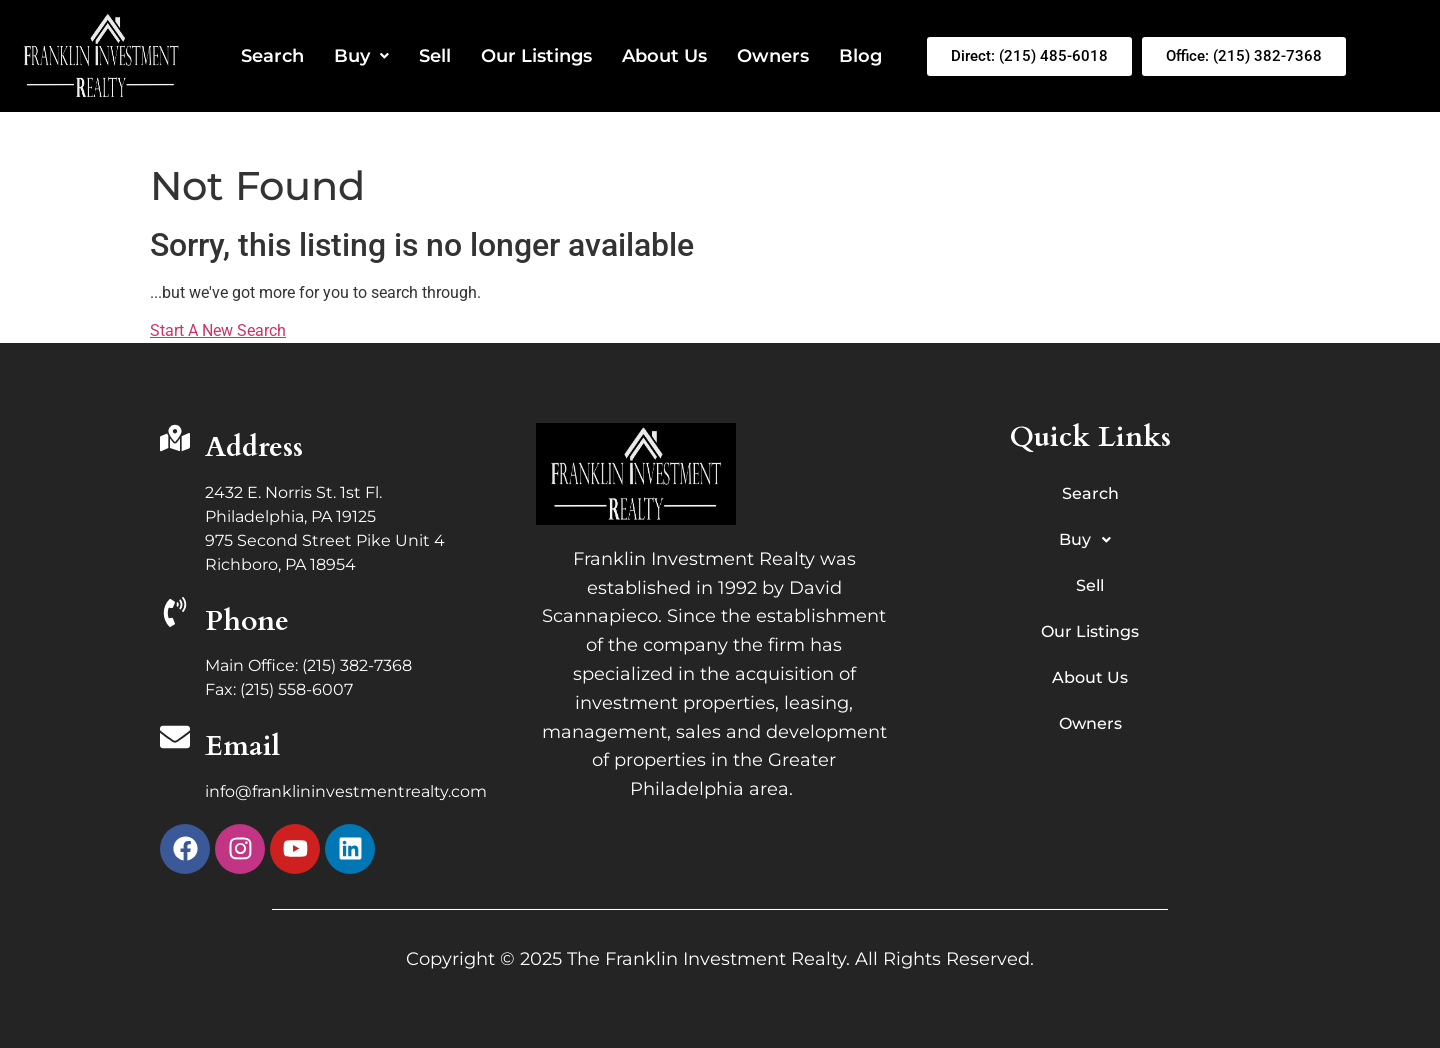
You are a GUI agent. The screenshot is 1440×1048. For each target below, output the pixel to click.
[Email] (175, 739)
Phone (247, 621)
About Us (664, 56)
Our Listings (536, 56)
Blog (860, 56)
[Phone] (175, 614)
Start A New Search (218, 330)
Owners (773, 56)
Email (242, 746)
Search (272, 56)
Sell (435, 56)
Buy (361, 56)
